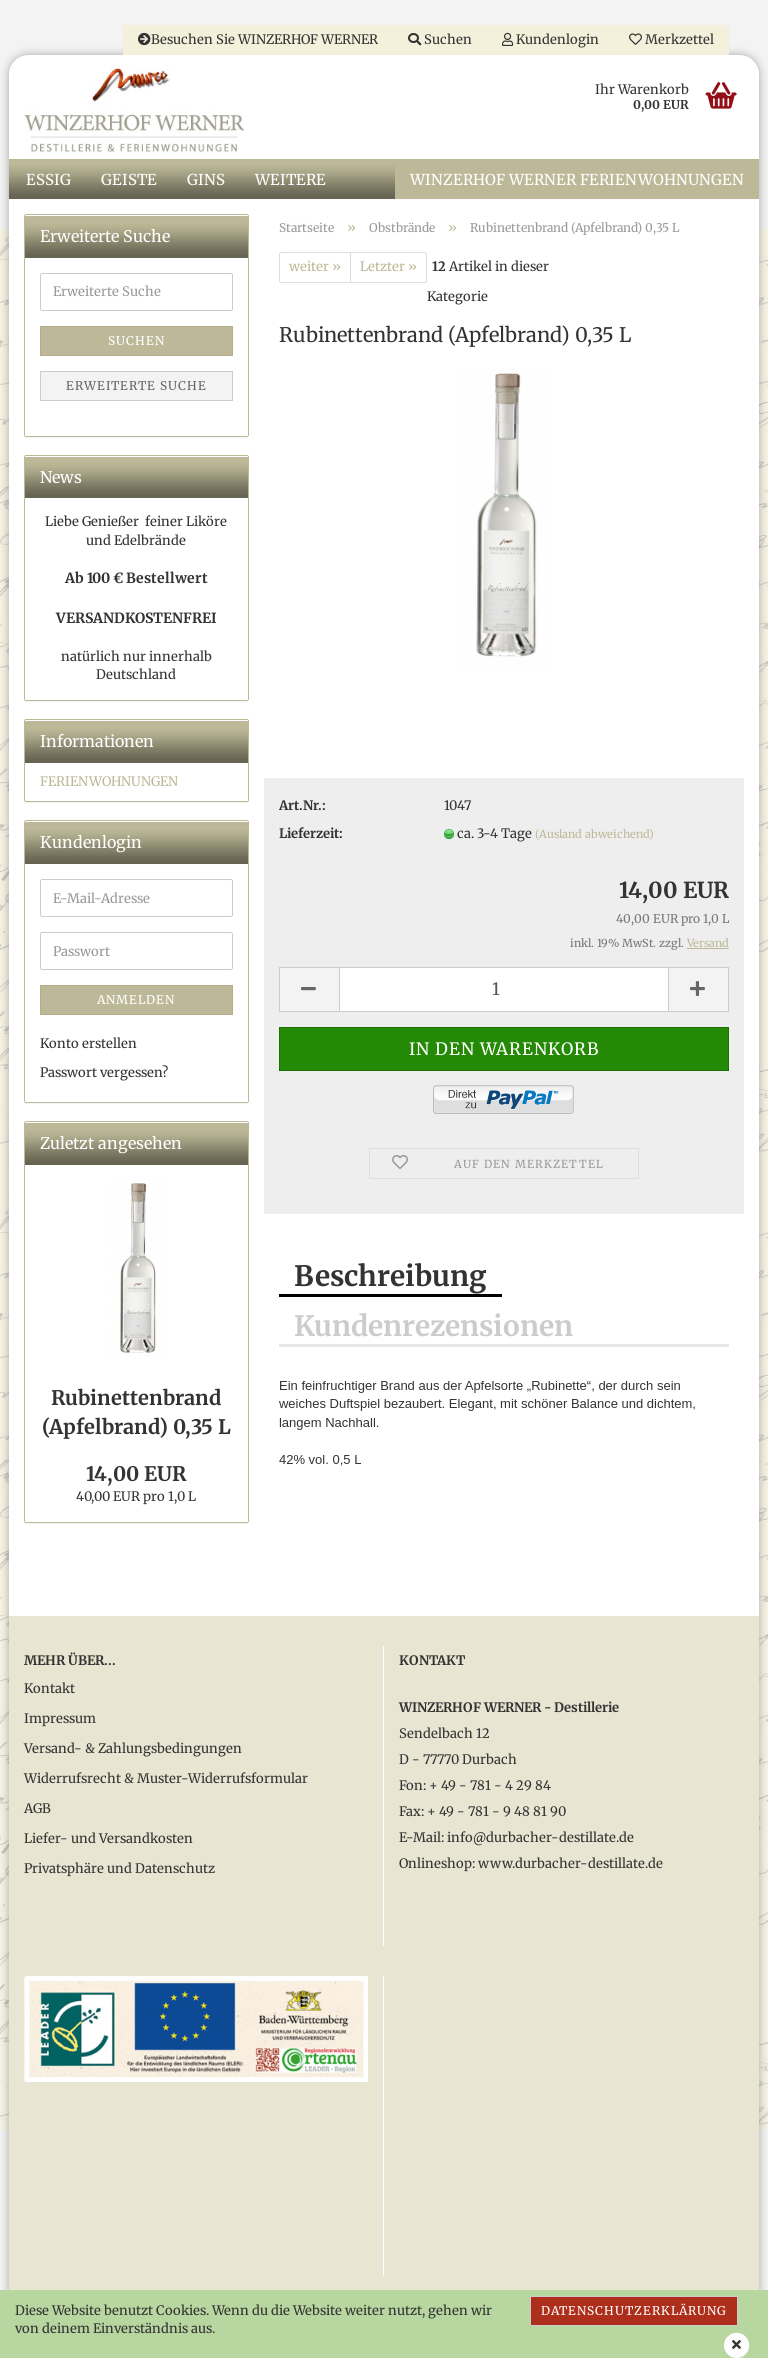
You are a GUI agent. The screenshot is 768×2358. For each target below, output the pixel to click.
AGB (37, 1810)
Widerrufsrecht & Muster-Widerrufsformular (166, 1780)
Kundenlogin (550, 39)
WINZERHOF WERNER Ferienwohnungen (577, 180)
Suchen (440, 39)
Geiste (129, 180)
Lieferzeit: (311, 835)
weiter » (315, 268)
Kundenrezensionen (433, 1328)
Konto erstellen (88, 1045)
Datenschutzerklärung (634, 2310)
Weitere (290, 180)
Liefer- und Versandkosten (108, 1840)
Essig (48, 180)
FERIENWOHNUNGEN (109, 782)
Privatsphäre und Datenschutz (119, 1870)
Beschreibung (390, 1278)
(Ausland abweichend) (594, 836)
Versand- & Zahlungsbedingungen (133, 1750)
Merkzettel (671, 39)
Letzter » (388, 268)
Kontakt (49, 1690)
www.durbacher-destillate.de (570, 1864)
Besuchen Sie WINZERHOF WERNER (258, 39)
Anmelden (136, 1001)
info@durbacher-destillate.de (540, 1838)
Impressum (60, 1720)
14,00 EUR (136, 1474)
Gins (206, 180)
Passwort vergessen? (104, 1073)
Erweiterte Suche (136, 386)
